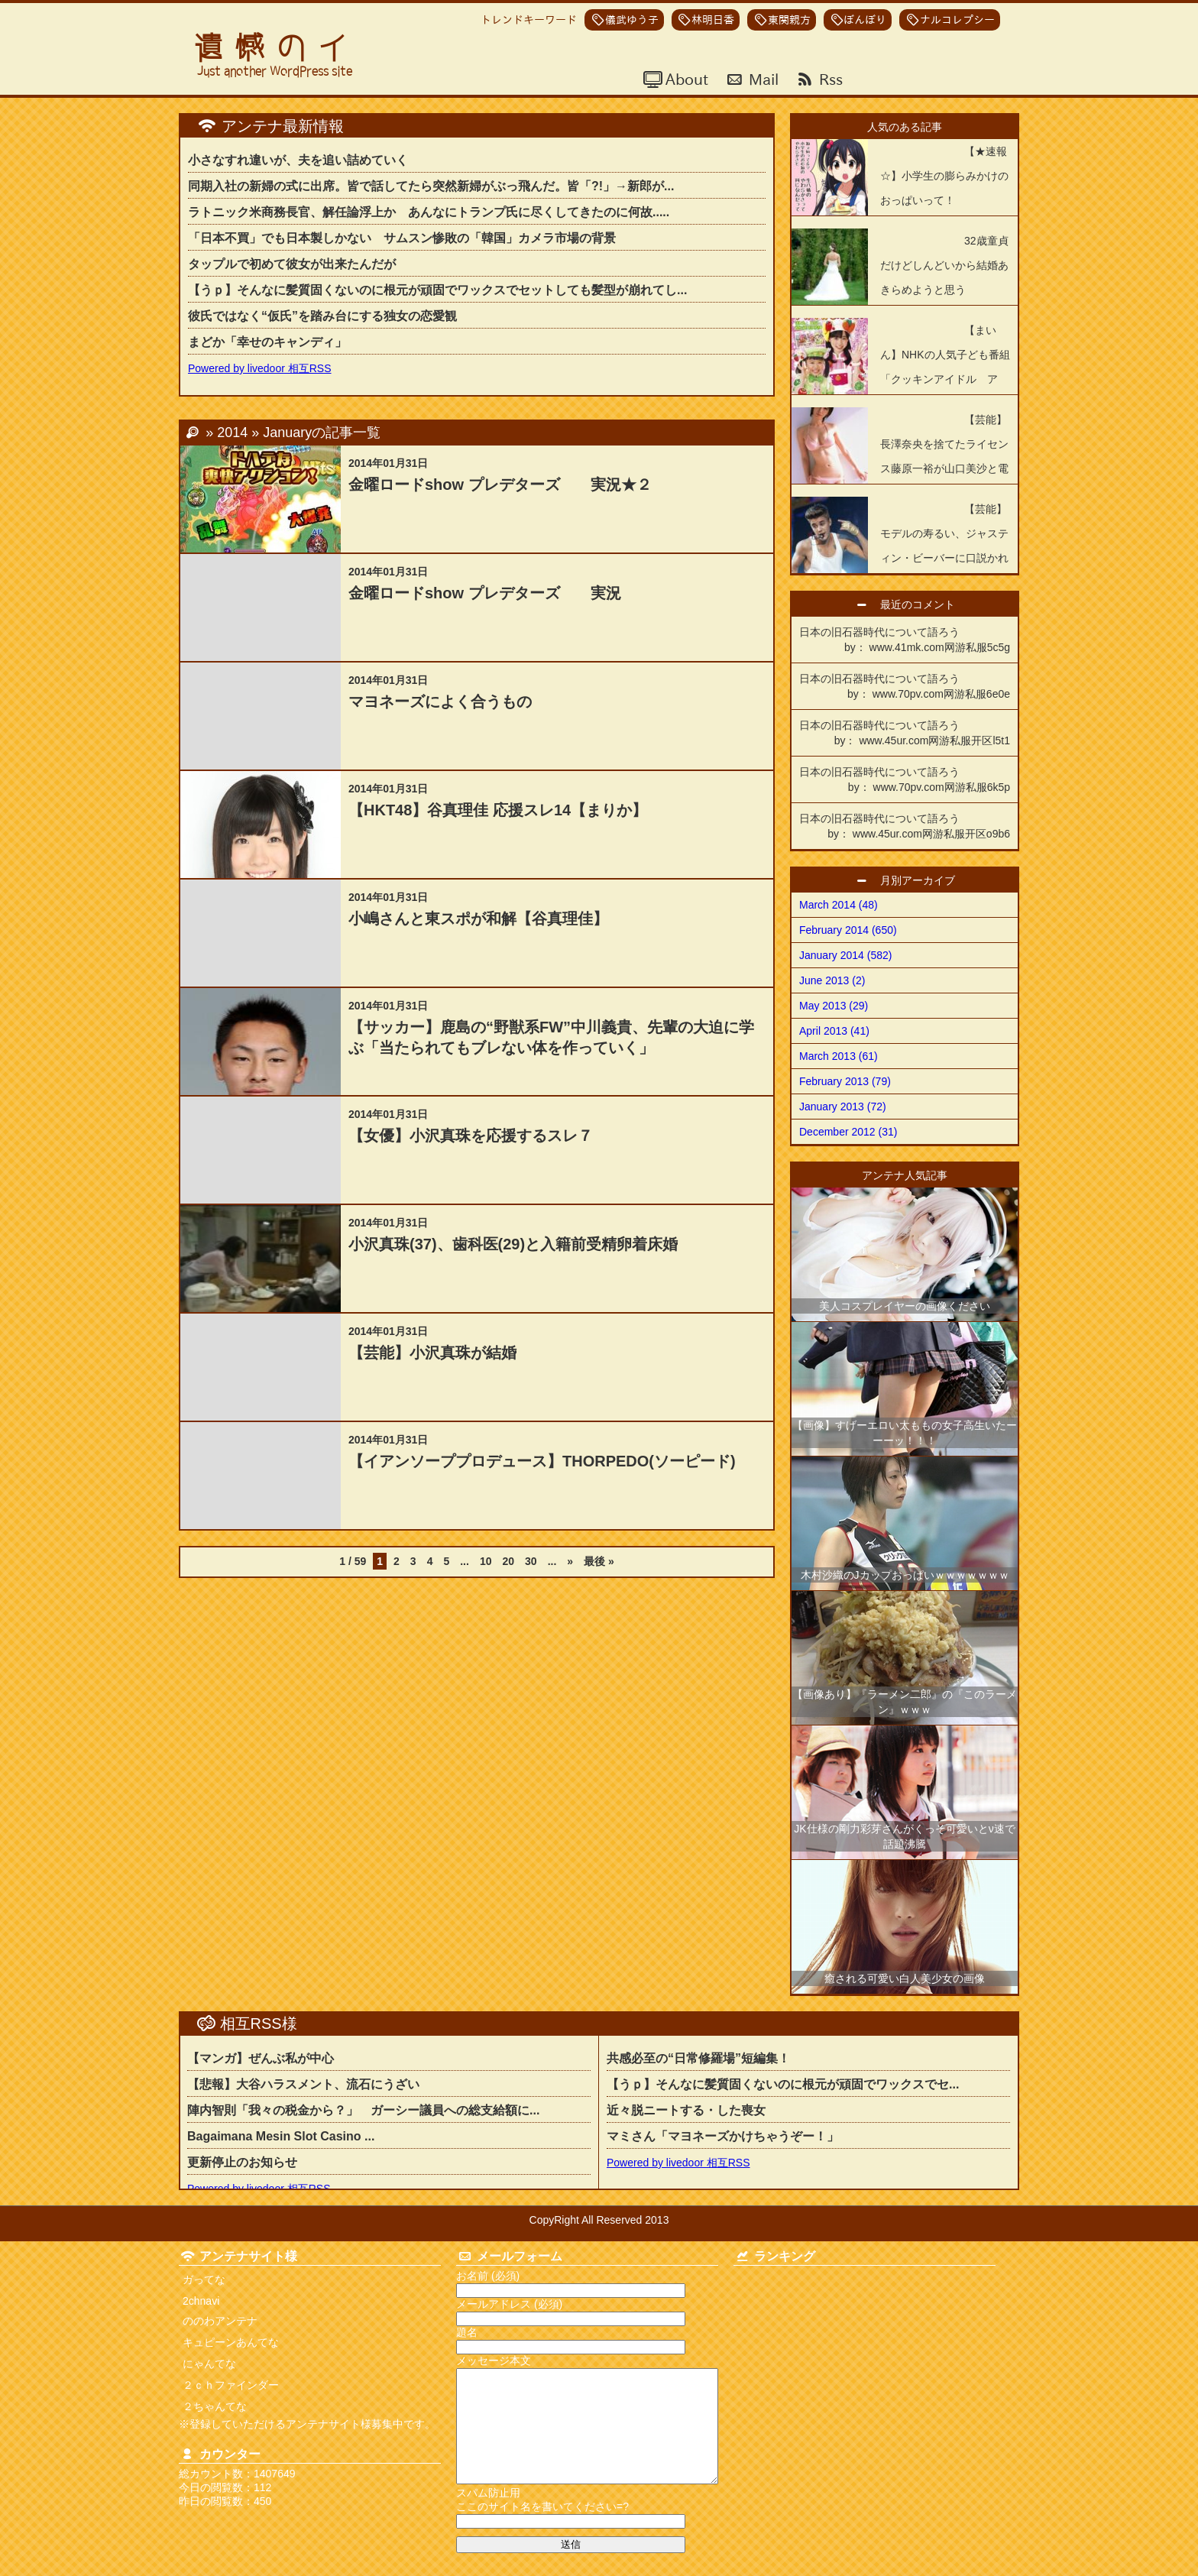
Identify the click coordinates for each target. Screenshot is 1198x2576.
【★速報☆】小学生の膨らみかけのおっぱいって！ (944, 175)
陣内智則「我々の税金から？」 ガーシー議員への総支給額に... (363, 2110)
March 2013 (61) (838, 1056)
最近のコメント (922, 604)
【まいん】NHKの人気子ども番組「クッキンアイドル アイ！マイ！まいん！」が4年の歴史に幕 (901, 379)
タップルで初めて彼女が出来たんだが (292, 264)
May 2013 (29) (833, 1006)
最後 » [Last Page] (599, 1561)
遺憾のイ (276, 48)
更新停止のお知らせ (242, 2162)
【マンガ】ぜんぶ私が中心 (260, 2058)
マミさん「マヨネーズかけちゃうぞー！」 (723, 2136)
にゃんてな (209, 2363)
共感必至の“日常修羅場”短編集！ (698, 2058)
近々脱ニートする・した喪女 (692, 2110)
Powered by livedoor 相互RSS (260, 368)
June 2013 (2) (832, 980)
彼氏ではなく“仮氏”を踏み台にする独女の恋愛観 (322, 315)
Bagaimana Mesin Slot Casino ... (280, 2136)
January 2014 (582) (845, 955)
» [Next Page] (570, 1561)
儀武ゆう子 (632, 20)
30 (531, 1561)
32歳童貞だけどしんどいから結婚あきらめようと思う (944, 265)
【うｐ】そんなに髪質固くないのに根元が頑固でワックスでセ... (783, 2084)
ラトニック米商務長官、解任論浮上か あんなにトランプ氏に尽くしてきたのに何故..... (428, 212)
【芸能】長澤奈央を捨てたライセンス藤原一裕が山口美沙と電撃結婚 (944, 456)
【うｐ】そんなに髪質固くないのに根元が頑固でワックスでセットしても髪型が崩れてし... (437, 290)
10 (486, 1561)
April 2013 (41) (834, 1031)
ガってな (204, 2279)
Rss (829, 78)
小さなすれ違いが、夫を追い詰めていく (298, 160)
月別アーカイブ (922, 880)
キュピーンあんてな (231, 2342)
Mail (762, 78)
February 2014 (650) (848, 930)
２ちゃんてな (215, 2406)
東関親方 (789, 20)
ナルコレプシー (957, 20)
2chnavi (201, 2301)
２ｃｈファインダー (231, 2385)
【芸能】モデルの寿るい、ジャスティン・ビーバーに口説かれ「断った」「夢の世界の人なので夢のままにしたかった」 (900, 558)
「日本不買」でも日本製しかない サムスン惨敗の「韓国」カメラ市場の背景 (402, 238)
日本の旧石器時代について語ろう (904, 640)
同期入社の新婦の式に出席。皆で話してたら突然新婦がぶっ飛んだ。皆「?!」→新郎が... (431, 186)
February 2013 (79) (845, 1081)
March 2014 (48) (838, 905)
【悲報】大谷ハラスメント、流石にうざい (303, 2084)
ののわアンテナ (220, 2321)
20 (508, 1561)
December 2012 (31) (848, 1132)
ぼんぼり (864, 20)
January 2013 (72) (842, 1106)
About (685, 78)
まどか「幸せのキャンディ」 (267, 341)
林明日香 (712, 20)
